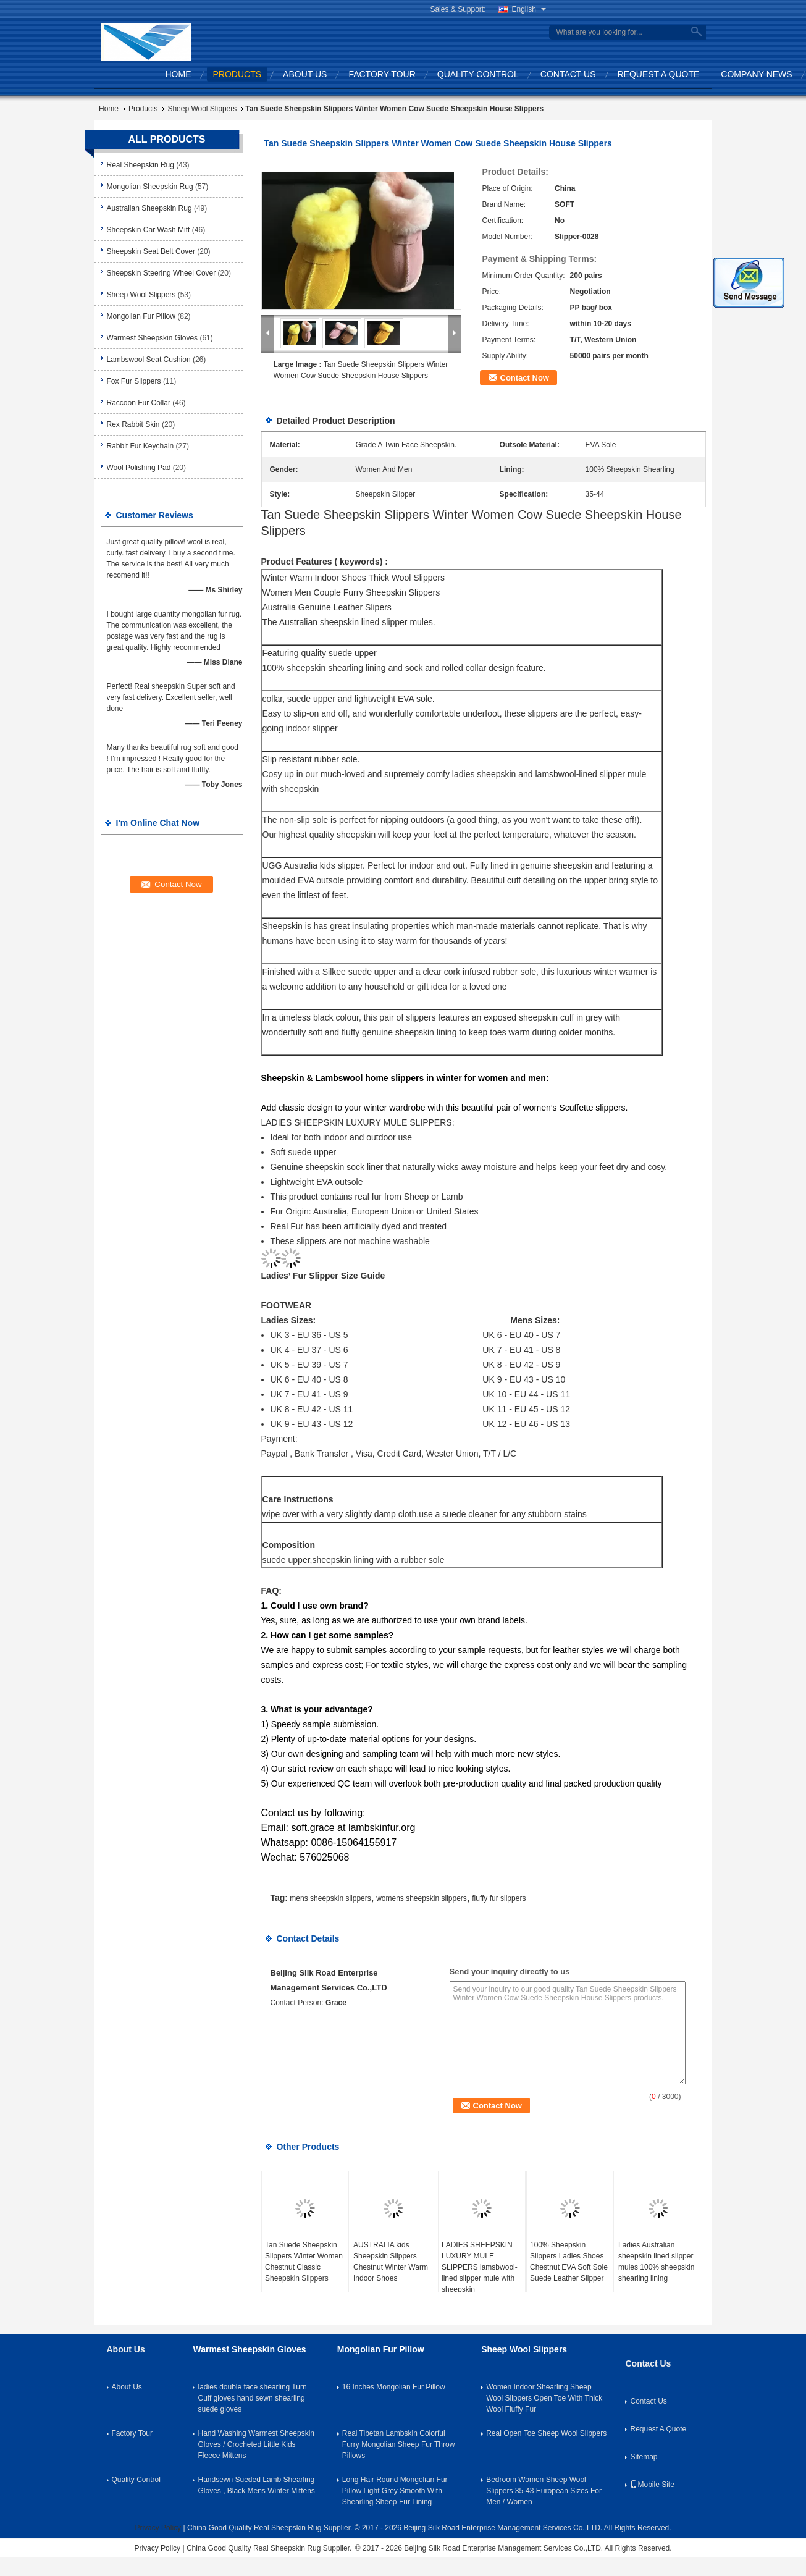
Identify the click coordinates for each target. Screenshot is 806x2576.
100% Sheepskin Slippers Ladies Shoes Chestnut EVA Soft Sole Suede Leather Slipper (569, 2262)
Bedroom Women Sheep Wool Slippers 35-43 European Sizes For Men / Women (544, 2490)
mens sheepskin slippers (330, 1898)
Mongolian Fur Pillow (141, 316)
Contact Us (568, 74)
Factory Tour (381, 74)
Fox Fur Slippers (134, 381)
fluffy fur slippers (499, 1898)
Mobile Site (652, 2484)
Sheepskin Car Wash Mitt (148, 229)
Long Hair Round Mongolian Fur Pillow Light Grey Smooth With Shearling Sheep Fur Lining (395, 2490)
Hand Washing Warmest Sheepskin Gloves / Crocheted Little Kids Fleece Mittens (256, 2444)
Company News (756, 74)
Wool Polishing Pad (139, 467)
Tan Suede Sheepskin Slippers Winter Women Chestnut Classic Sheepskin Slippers (304, 2262)
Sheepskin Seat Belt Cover (151, 251)
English (529, 9)
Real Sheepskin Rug (140, 165)
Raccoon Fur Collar (138, 402)
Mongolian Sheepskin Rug (150, 186)
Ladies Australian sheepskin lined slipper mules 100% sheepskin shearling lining (656, 2262)
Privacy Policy (158, 2527)
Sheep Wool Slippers (202, 108)
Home (178, 74)
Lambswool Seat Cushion (149, 359)
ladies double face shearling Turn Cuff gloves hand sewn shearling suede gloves (252, 2398)
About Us (305, 74)
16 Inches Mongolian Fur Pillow (393, 2387)
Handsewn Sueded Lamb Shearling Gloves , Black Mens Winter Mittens (256, 2485)
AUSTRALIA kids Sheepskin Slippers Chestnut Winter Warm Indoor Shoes (390, 2262)
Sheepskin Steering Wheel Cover (161, 273)
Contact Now (524, 377)
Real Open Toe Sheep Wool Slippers (546, 2433)
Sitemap (643, 2456)
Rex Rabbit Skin (133, 424)
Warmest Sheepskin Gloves (152, 338)
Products (237, 74)
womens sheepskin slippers (421, 1898)
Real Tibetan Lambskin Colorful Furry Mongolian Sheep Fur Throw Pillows (398, 2444)
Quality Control (478, 74)
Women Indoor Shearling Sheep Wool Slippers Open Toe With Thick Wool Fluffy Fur (544, 2398)
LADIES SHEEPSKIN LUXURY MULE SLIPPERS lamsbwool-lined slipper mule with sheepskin (480, 2267)
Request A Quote (659, 74)
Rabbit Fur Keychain (140, 446)
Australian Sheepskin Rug (149, 208)
